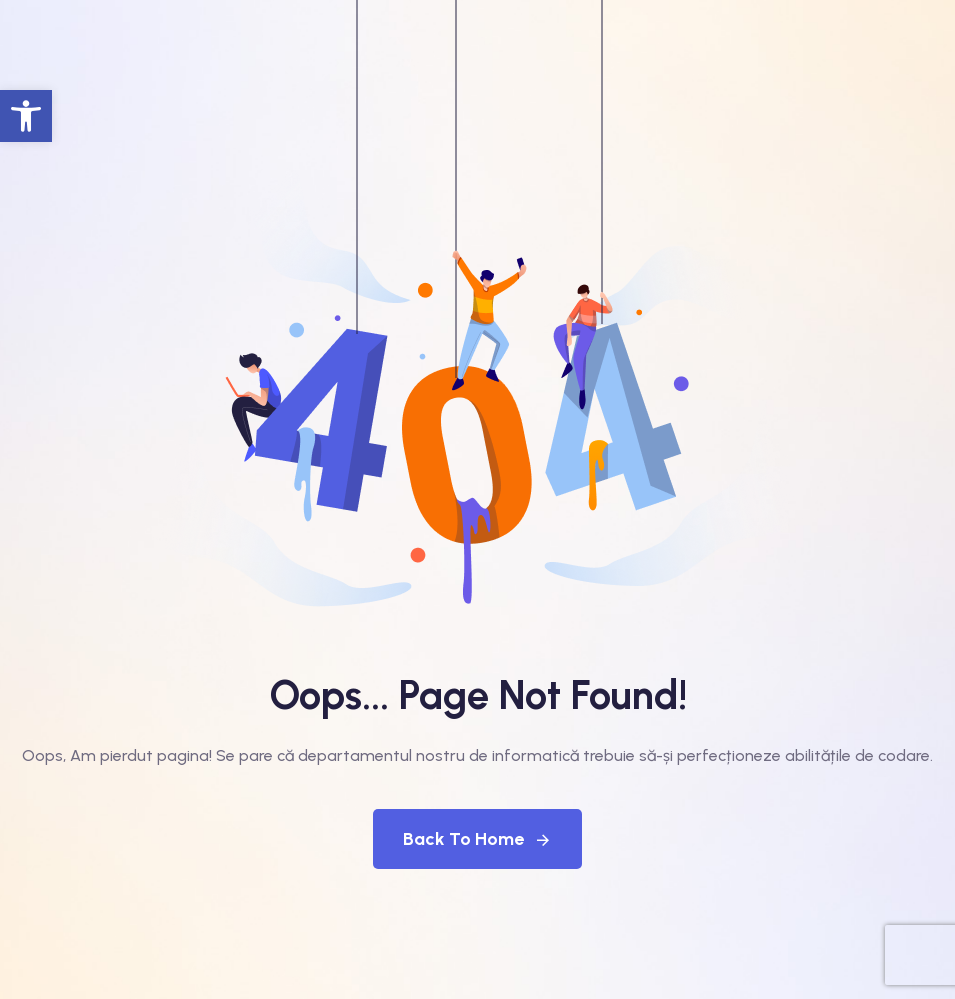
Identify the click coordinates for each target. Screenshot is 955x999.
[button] (26, 116)
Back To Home (477, 839)
